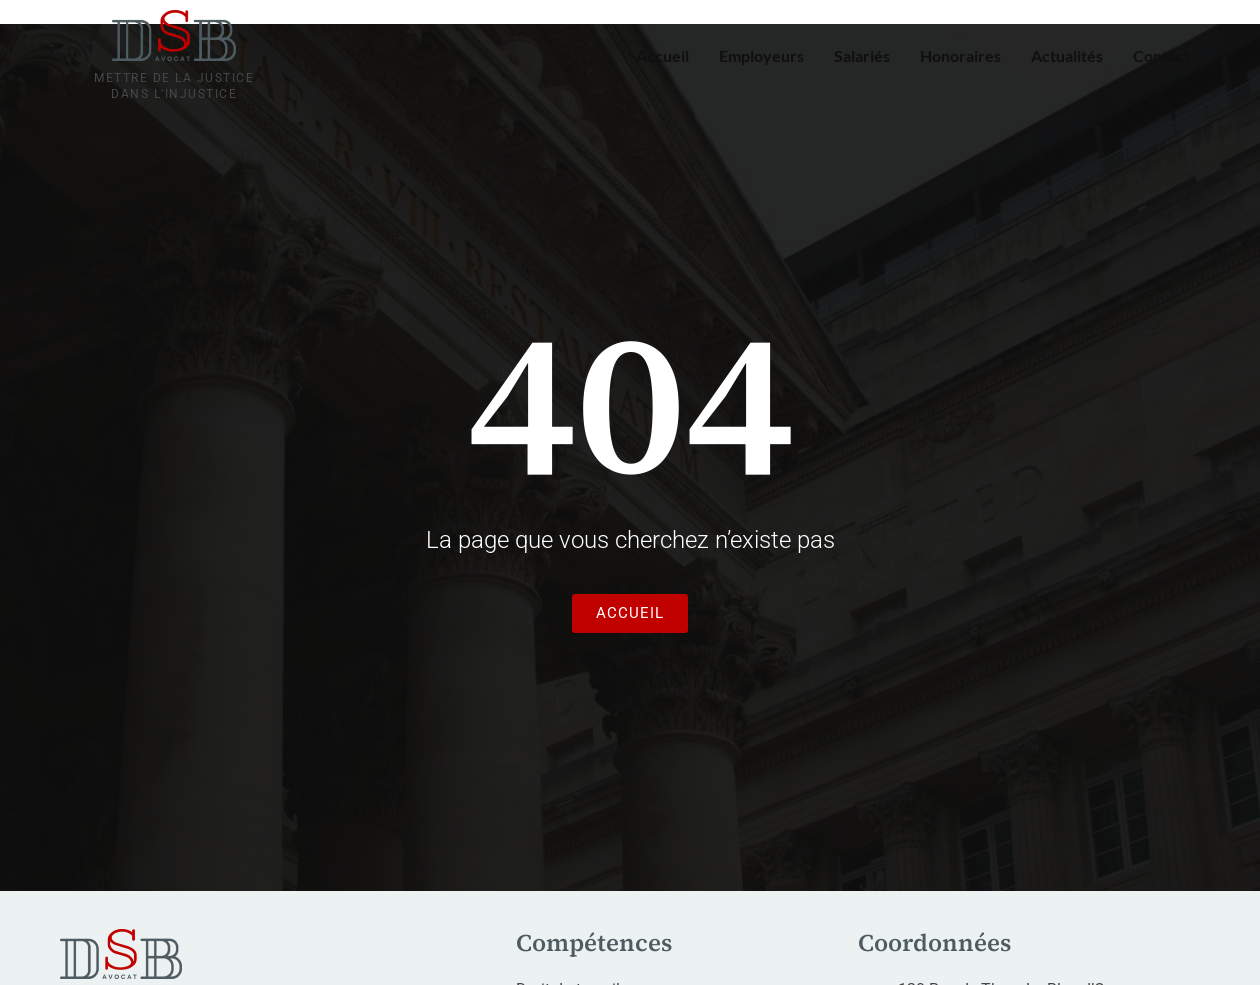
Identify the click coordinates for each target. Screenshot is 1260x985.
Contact (1161, 55)
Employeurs (761, 55)
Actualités (1067, 55)
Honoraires (960, 55)
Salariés (862, 55)
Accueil (662, 55)
